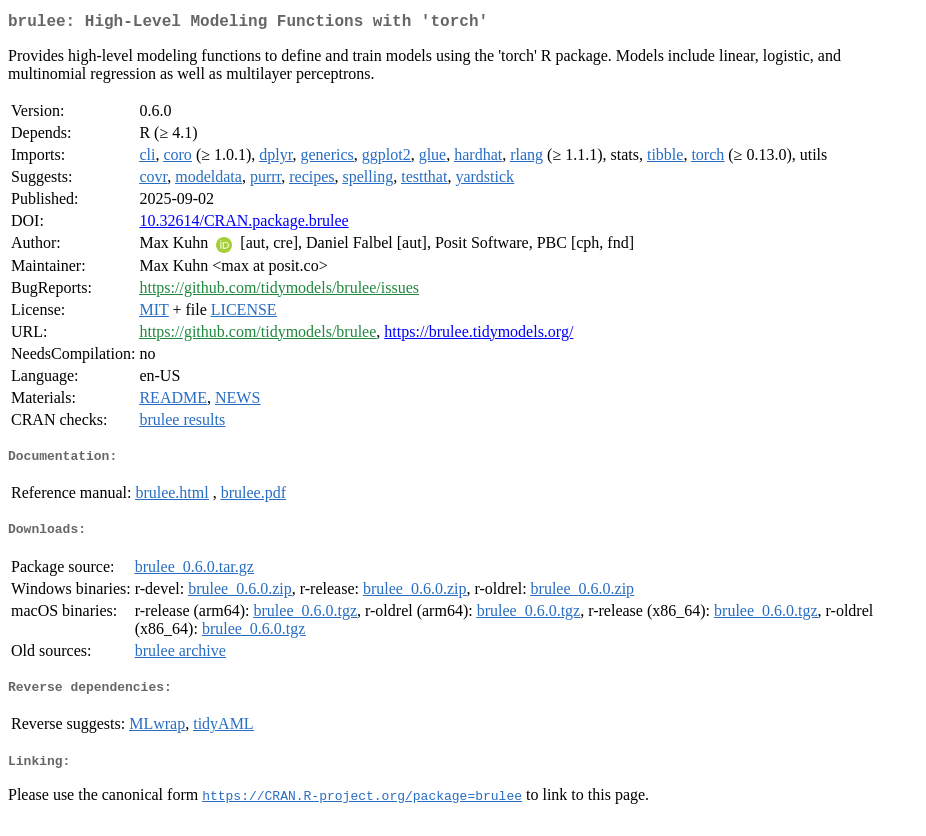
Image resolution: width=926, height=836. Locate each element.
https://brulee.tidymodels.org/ (478, 335)
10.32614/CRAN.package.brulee (243, 224)
